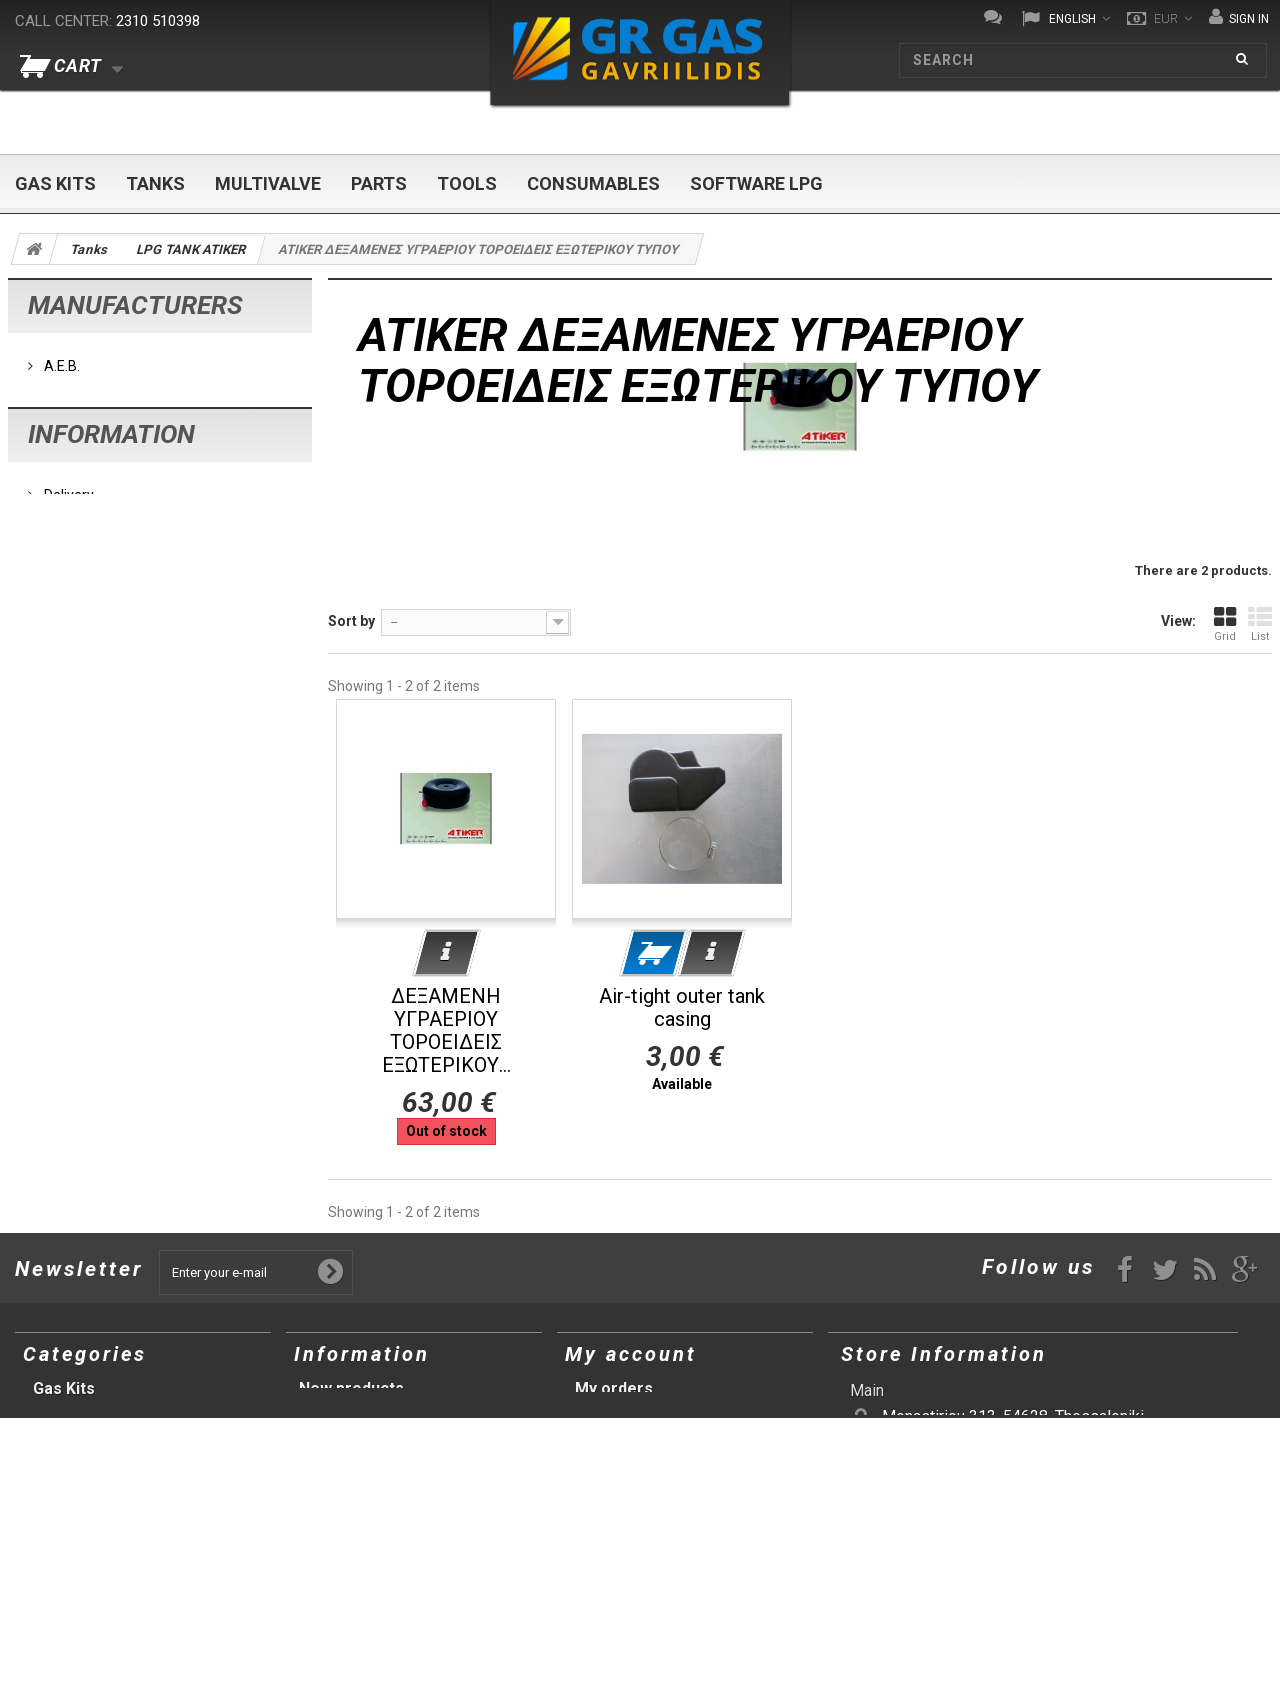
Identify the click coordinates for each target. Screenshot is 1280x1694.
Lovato (64, 449)
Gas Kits (55, 183)
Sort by (351, 621)
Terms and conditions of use (132, 665)
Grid (1225, 624)
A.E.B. (60, 359)
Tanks (155, 183)
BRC (56, 419)
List (1260, 624)
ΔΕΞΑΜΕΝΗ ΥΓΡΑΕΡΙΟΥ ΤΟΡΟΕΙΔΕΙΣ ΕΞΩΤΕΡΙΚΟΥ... (446, 1031)
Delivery (67, 635)
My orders (614, 1388)
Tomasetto (77, 509)
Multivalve (268, 183)
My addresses (628, 1436)
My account (631, 1354)
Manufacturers (135, 305)
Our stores (75, 695)
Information (111, 581)
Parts (379, 183)
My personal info (638, 1460)
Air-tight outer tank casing (682, 1008)
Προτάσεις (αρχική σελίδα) (134, 1556)
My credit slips (630, 1412)
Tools (467, 183)
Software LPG (756, 183)
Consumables (593, 183)
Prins (58, 479)
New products (351, 1388)
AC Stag (68, 389)
